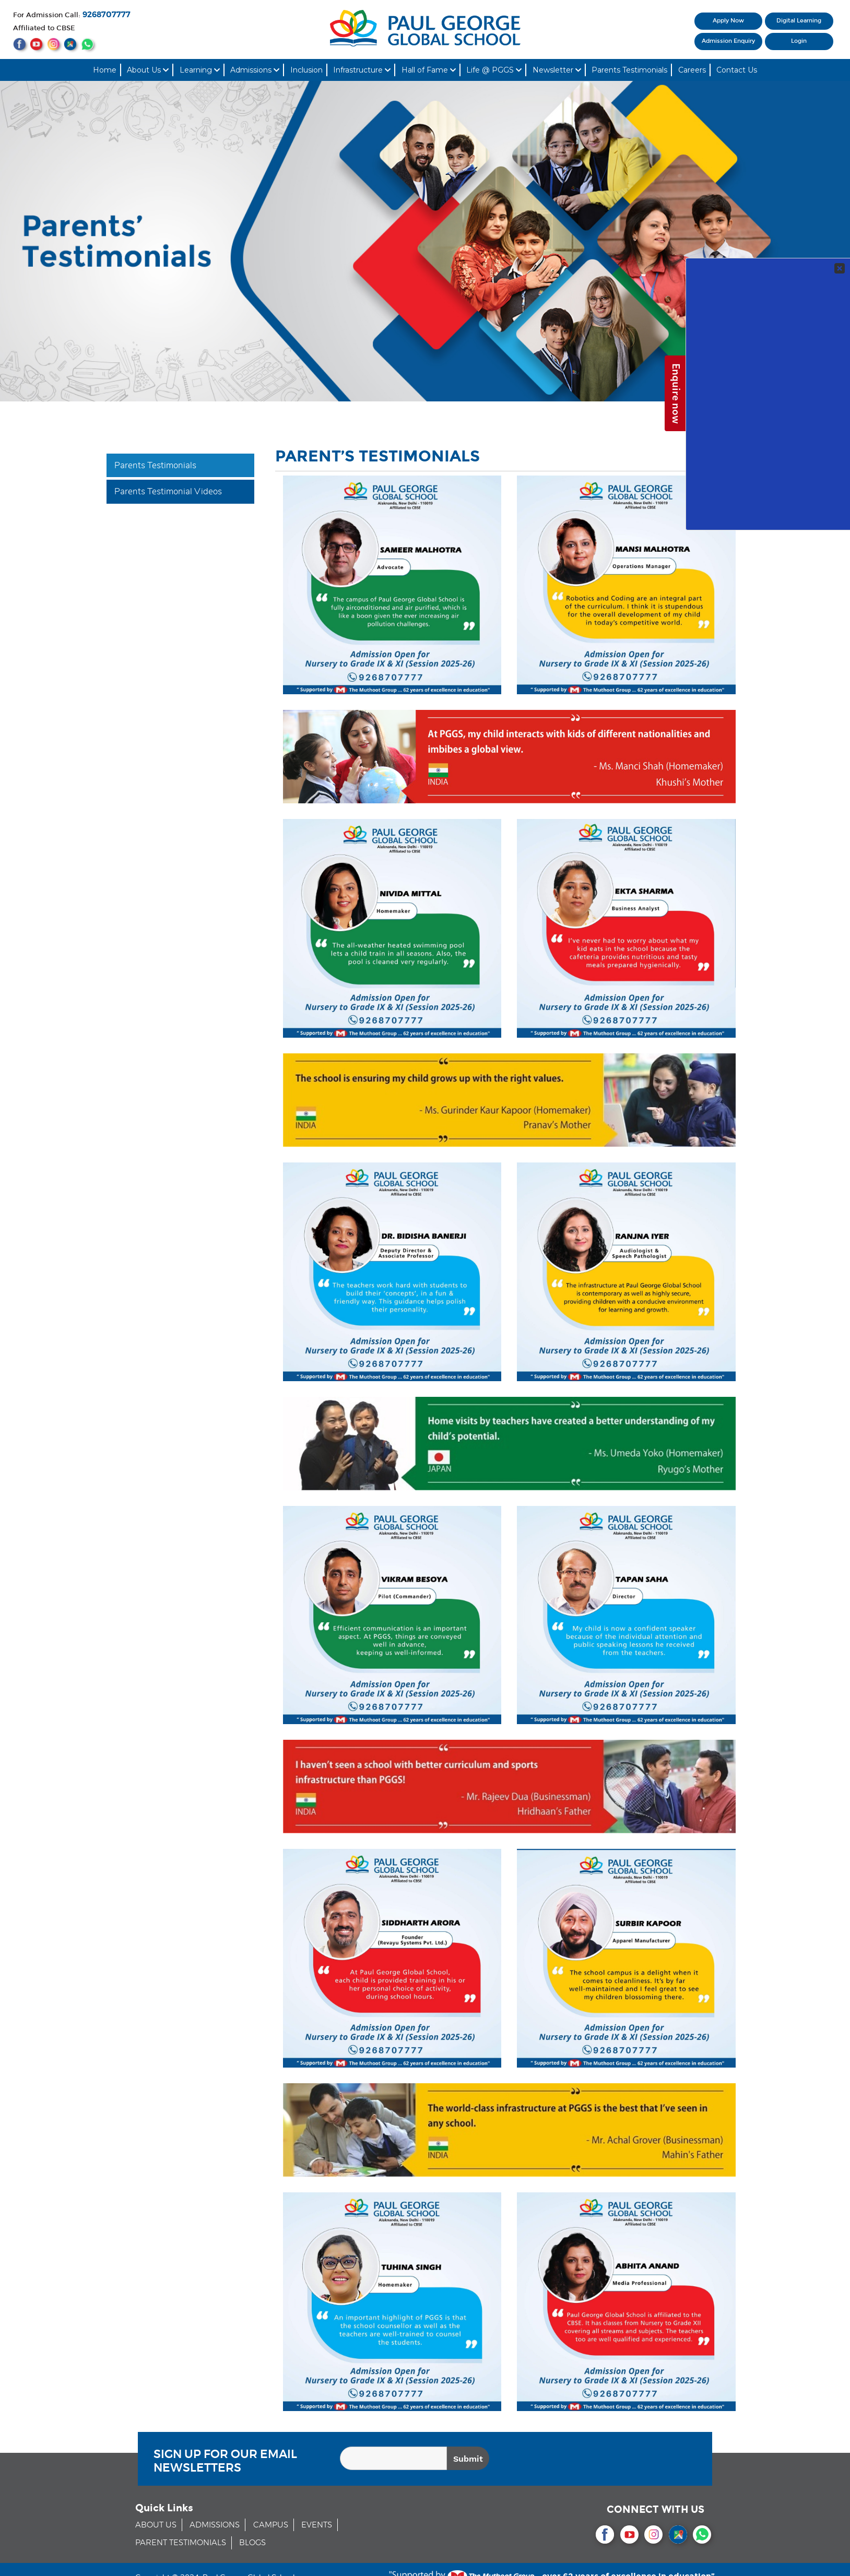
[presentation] (625, 2460)
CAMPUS (270, 2525)
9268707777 (106, 15)
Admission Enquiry (728, 41)
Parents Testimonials (629, 70)
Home (104, 70)
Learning (200, 70)
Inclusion (306, 70)
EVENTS (316, 2525)
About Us (148, 70)
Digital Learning (798, 20)
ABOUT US (155, 2525)
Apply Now (728, 20)
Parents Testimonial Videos (168, 491)
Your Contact (774, 188)
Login (799, 41)
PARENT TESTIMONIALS (180, 2543)
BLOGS (252, 2543)
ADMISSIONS (215, 2525)
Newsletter (557, 70)
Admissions (254, 70)
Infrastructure (362, 70)
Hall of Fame (429, 70)
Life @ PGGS (494, 70)
